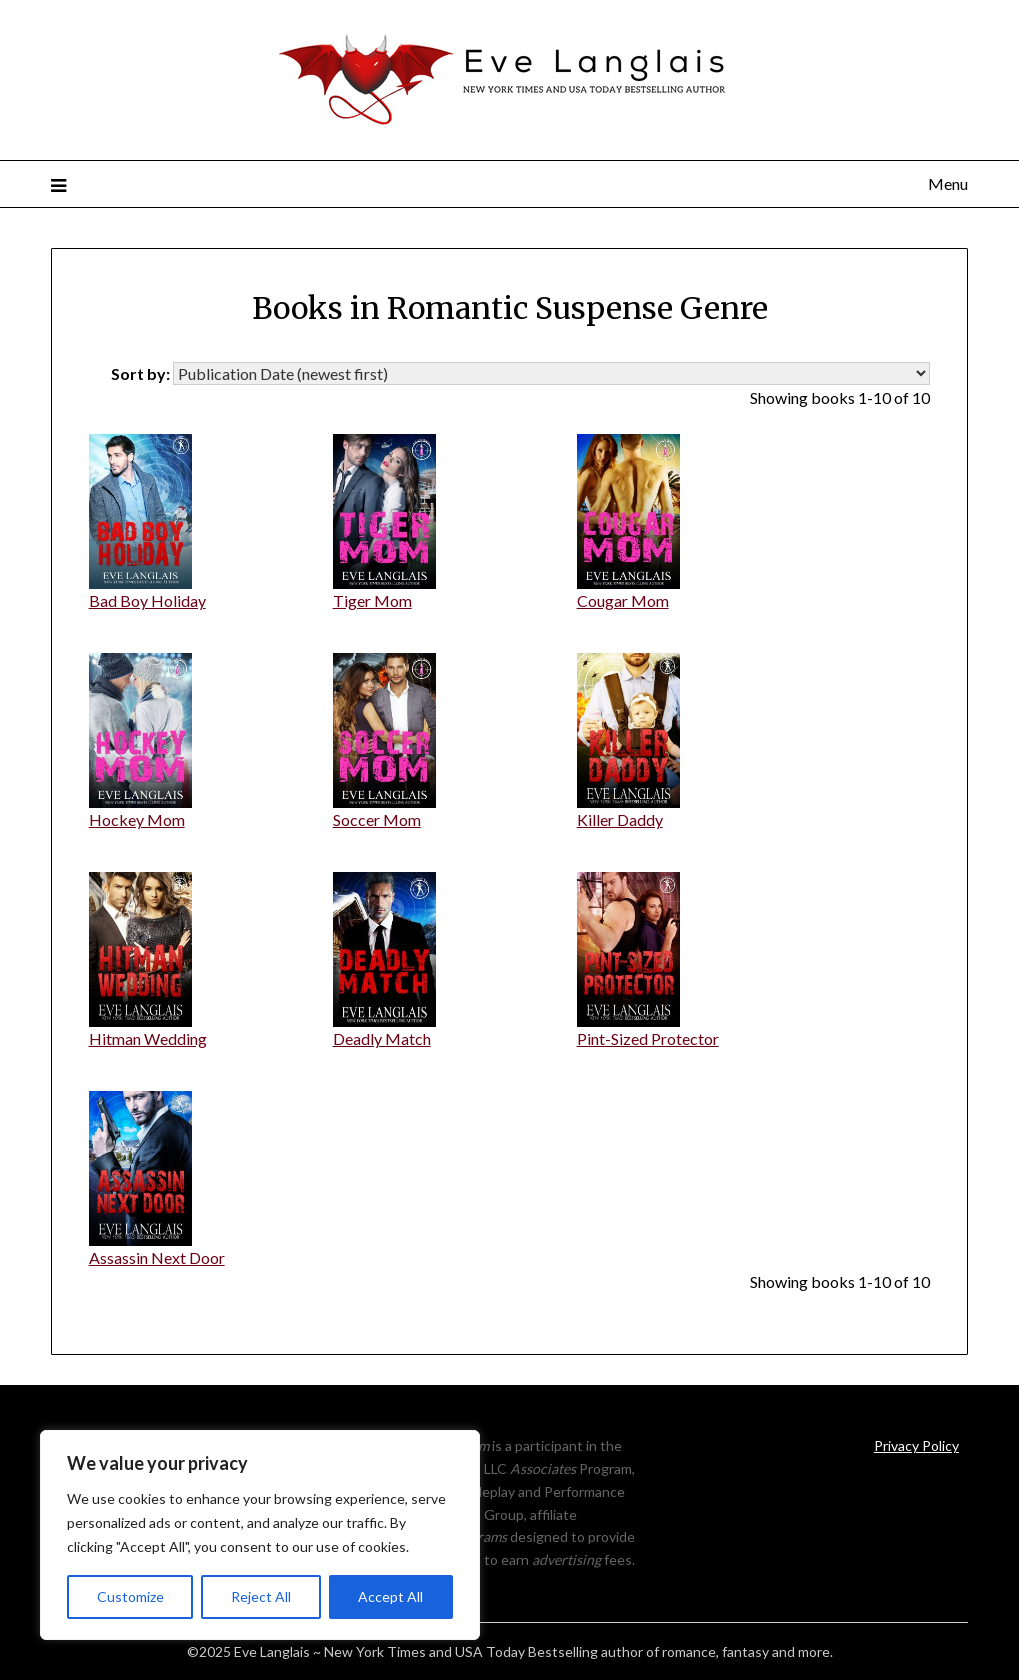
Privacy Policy (916, 1445)
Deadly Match (382, 1038)
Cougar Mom (623, 600)
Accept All (390, 1596)
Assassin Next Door (157, 1257)
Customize (130, 1596)
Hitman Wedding (148, 1038)
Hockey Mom (137, 819)
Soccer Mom (377, 819)
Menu (948, 183)
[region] (260, 1535)
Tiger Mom (372, 600)
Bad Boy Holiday (147, 600)
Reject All (261, 1596)
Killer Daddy (620, 819)
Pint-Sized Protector (648, 1038)
